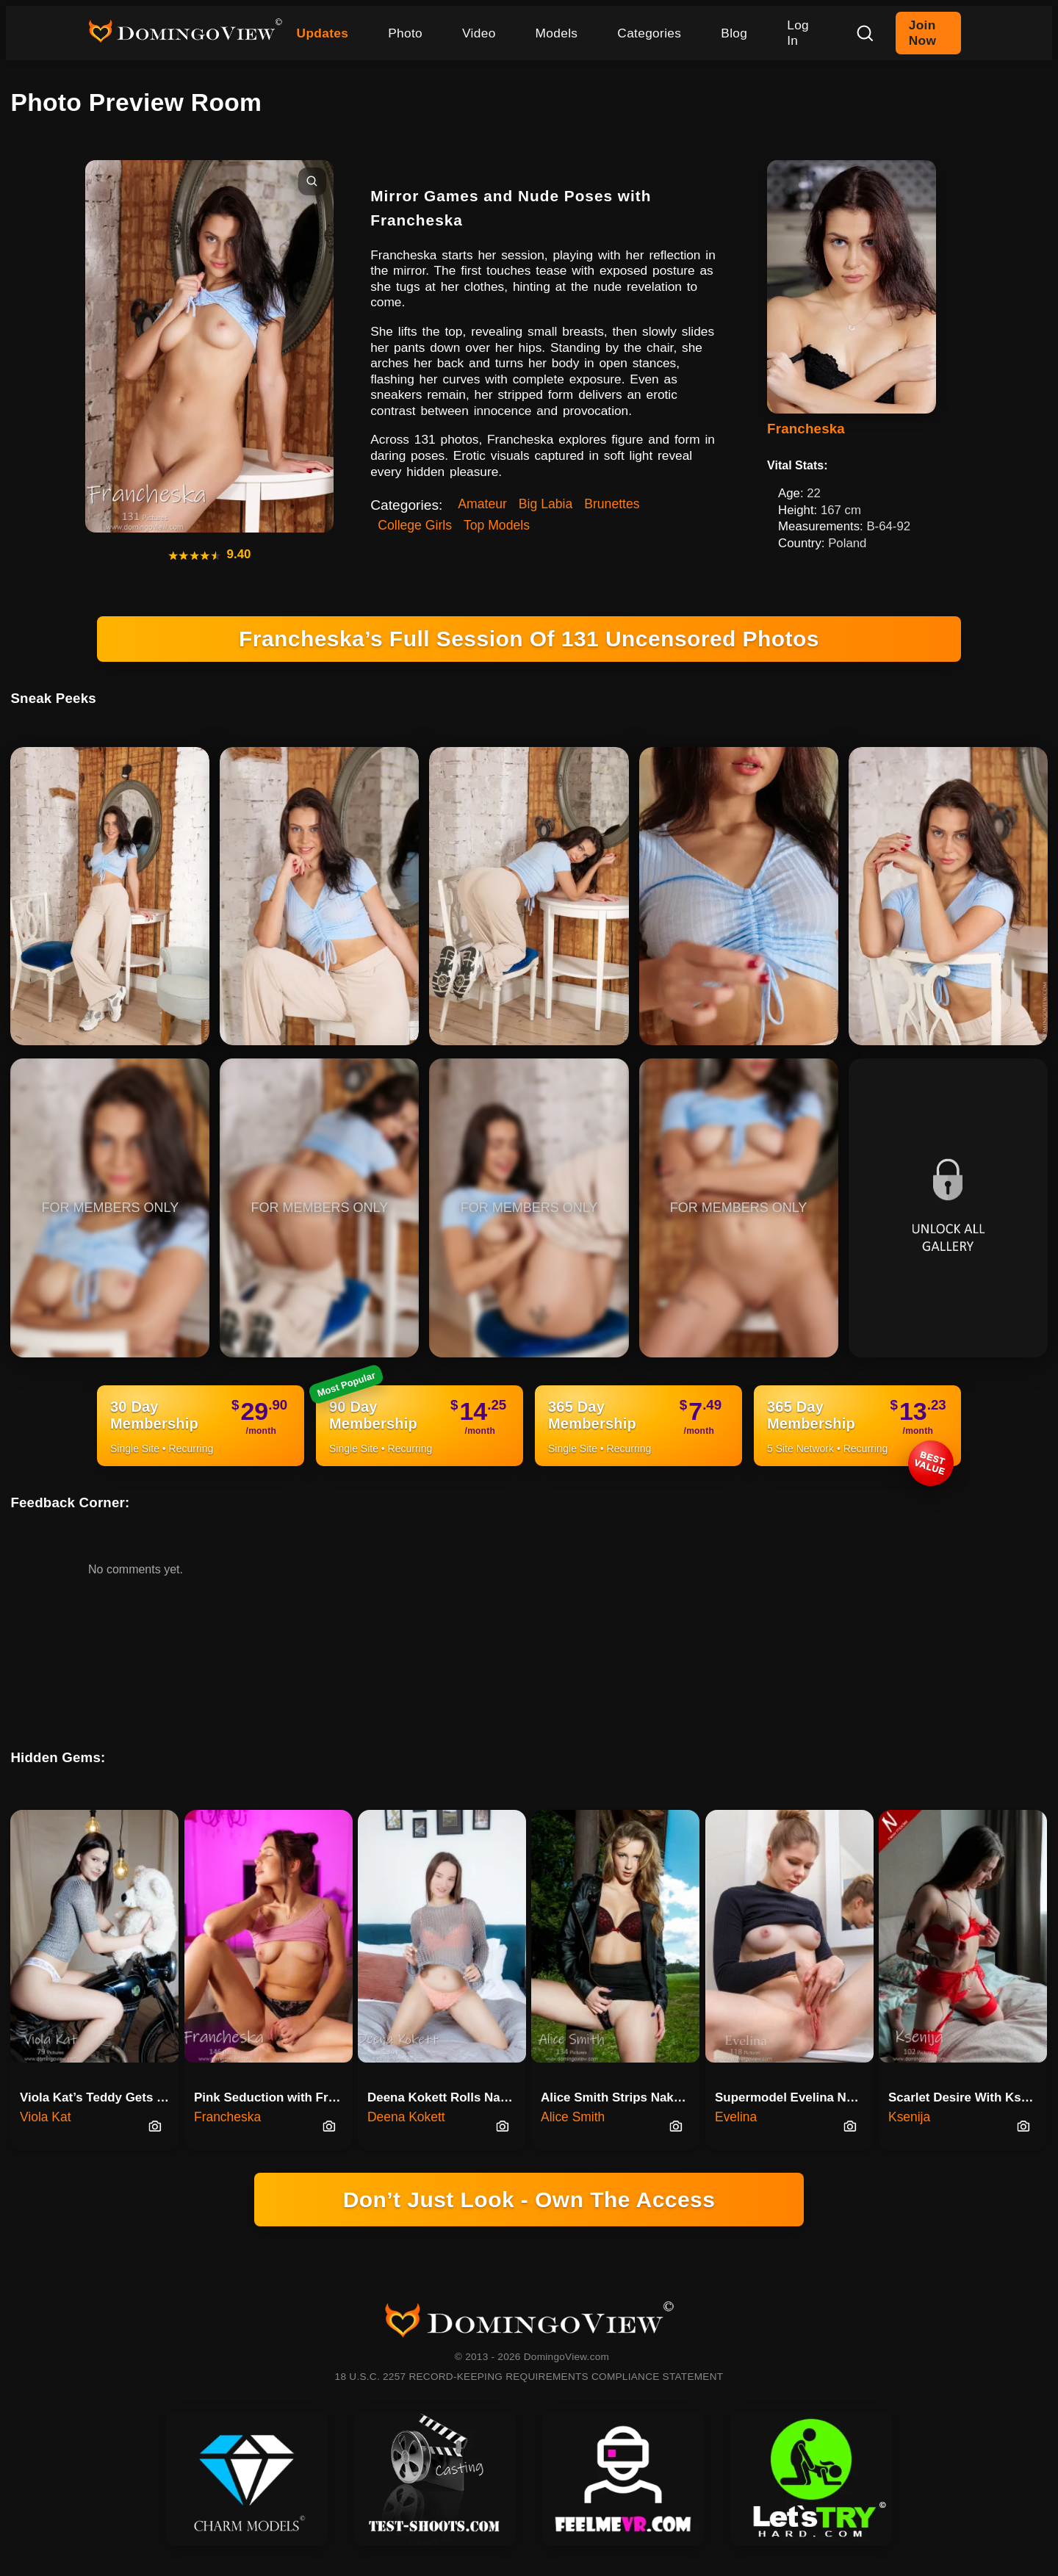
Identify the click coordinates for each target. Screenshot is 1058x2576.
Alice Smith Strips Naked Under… (620, 2097)
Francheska (806, 428)
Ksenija (909, 2117)
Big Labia (545, 504)
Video (479, 33)
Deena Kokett (406, 2117)
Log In (798, 33)
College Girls (415, 525)
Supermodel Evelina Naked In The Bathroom (794, 2097)
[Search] (865, 33)
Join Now (922, 33)
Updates (323, 33)
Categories (649, 33)
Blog (734, 33)
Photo (405, 33)
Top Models (497, 525)
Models (557, 33)
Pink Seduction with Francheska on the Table (273, 2097)
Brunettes (611, 504)
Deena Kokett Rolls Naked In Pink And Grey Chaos (446, 2097)
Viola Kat (45, 2117)
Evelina (736, 2117)
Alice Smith (573, 2117)
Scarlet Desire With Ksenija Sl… (967, 2097)
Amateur (482, 504)
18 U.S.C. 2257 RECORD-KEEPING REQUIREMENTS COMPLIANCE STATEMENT (529, 2376)
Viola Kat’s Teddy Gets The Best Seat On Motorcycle (99, 2097)
